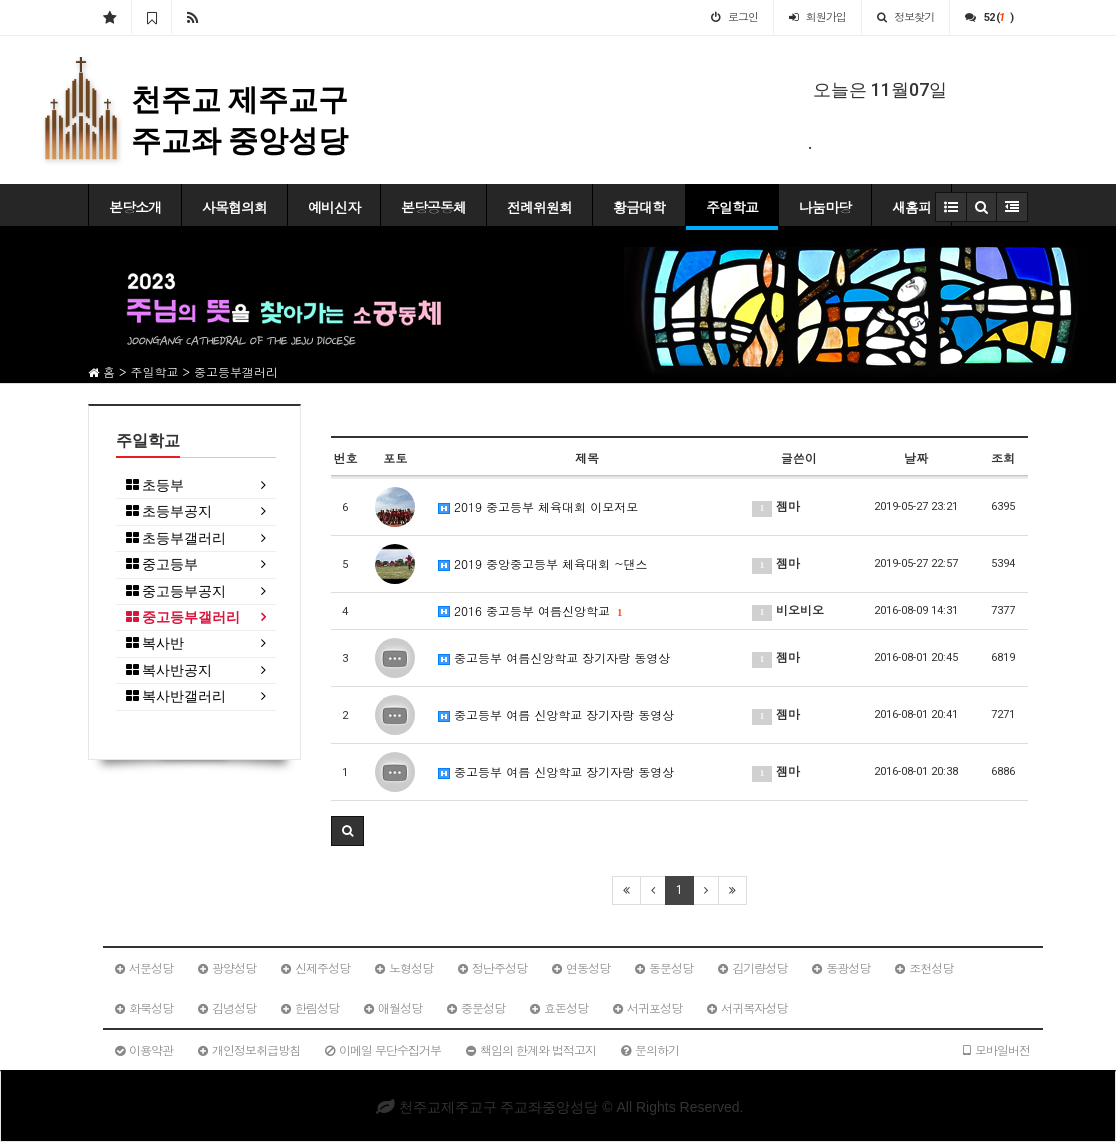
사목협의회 (234, 207)
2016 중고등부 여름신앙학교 (530, 610)
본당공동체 (433, 207)
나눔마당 (825, 207)
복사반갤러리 (176, 696)
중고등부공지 (176, 591)
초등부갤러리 (176, 538)
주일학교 (732, 207)
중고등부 (162, 564)
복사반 (155, 643)
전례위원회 (539, 207)
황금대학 (639, 207)
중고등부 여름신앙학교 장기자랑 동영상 (554, 657)
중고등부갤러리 (183, 617)
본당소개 (135, 207)
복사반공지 (169, 670)
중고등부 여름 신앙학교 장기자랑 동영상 (556, 714)
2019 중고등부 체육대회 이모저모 (538, 506)
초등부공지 (169, 511)
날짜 (916, 457)
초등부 (155, 485)
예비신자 (334, 207)
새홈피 (911, 207)
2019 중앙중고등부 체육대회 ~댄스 (543, 563)
